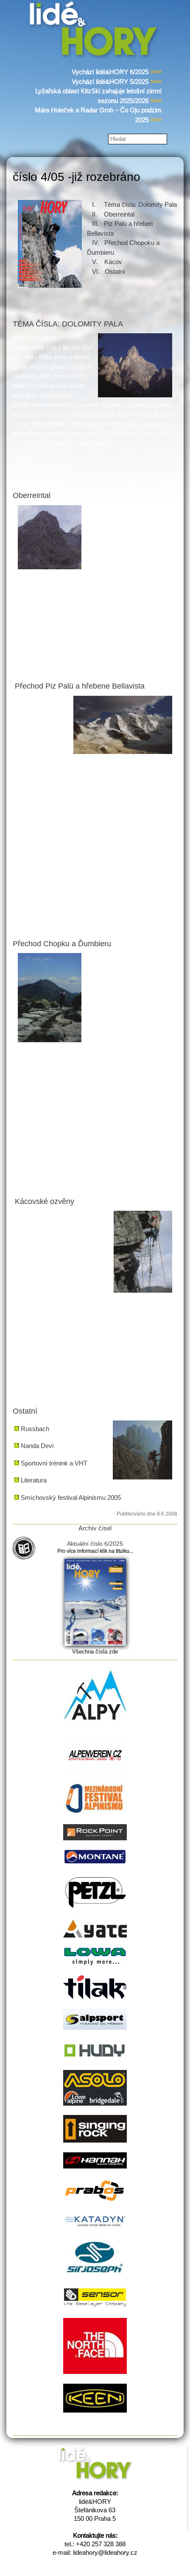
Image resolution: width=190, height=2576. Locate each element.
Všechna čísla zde (95, 1651)
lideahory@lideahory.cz (105, 2552)
